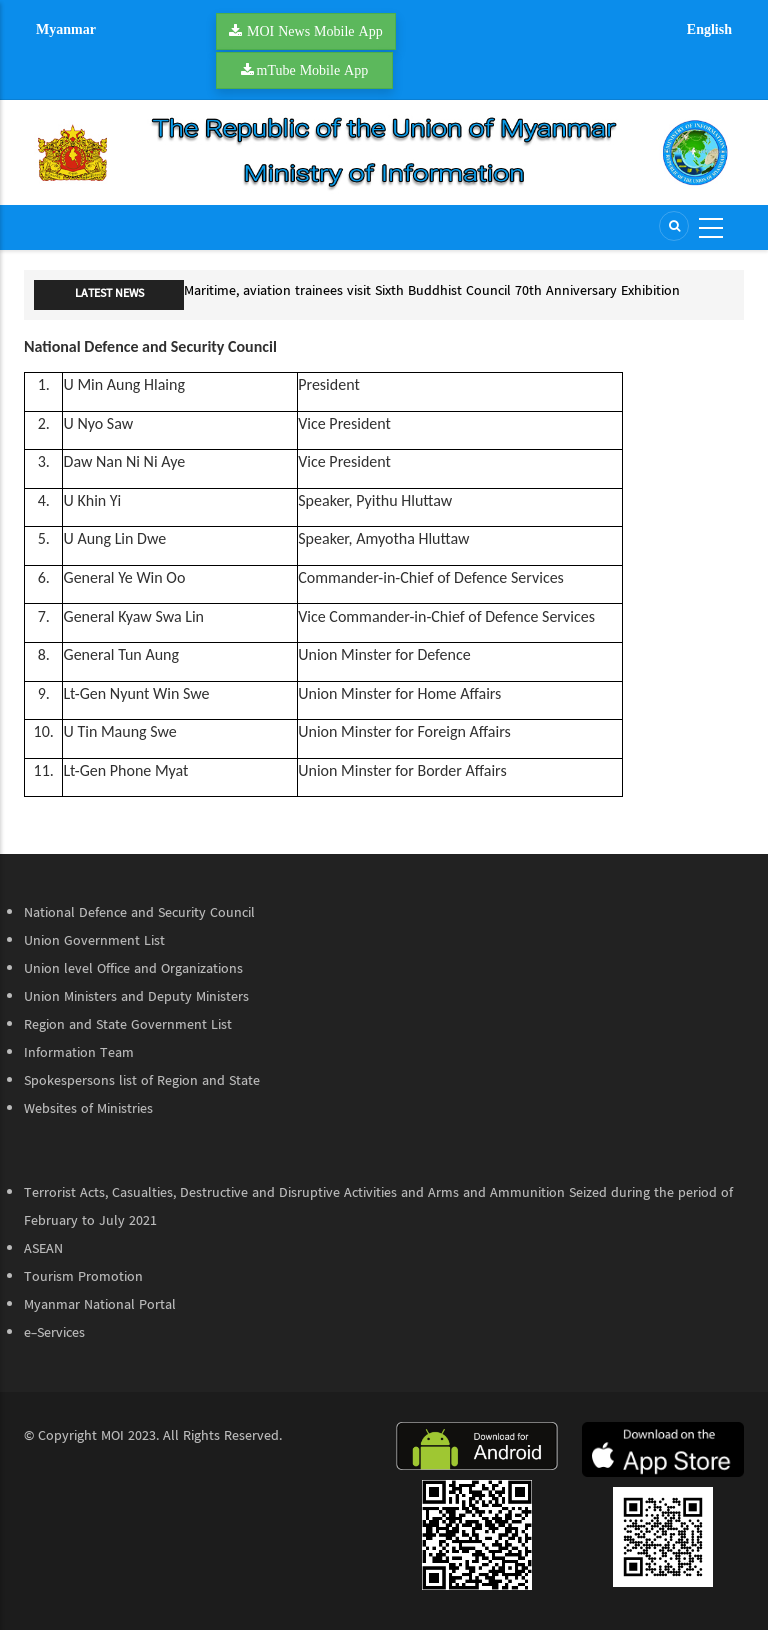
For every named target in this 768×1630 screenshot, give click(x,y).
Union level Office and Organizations (133, 969)
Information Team (79, 1053)
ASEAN (43, 1249)
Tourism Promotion (83, 1277)
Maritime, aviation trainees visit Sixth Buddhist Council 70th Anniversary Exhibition (432, 291)
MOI (112, 1436)
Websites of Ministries (88, 1109)
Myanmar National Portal (100, 1305)
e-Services (54, 1333)
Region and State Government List (128, 1025)
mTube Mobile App (313, 70)
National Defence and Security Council (139, 913)
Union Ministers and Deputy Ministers (136, 997)
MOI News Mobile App (315, 31)
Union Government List (94, 941)
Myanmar (66, 29)
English (709, 29)
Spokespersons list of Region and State (142, 1081)
